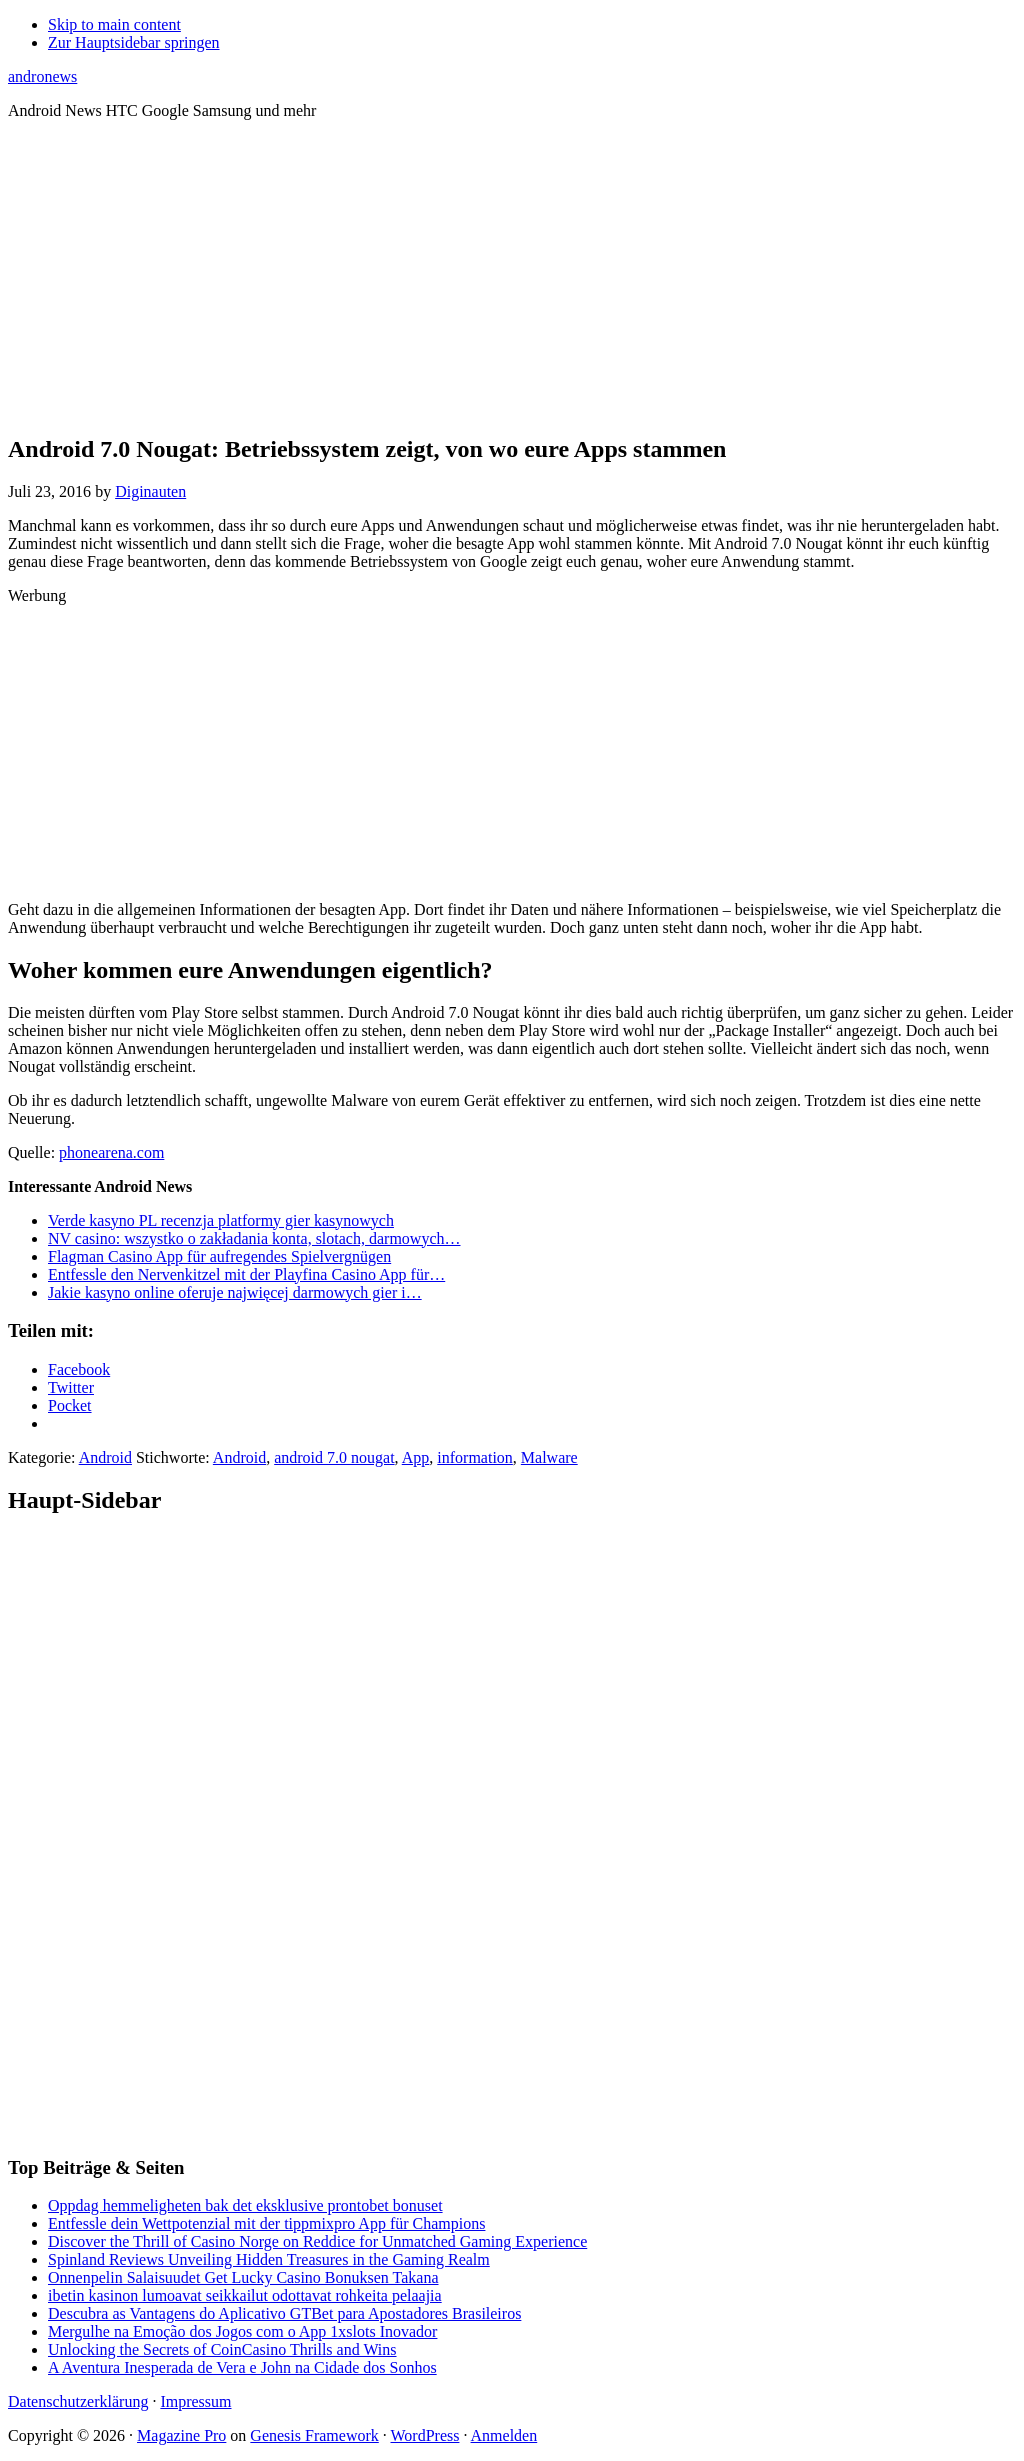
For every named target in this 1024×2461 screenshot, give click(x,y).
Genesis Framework (314, 2435)
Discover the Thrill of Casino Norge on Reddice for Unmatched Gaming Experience (317, 2241)
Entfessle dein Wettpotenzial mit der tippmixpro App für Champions (266, 2223)
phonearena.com (111, 1152)
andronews (42, 76)
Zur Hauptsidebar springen (134, 42)
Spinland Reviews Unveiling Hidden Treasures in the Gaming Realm (269, 2259)
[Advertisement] (512, 276)
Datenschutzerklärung (78, 2401)
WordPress (425, 2435)
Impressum (195, 2401)
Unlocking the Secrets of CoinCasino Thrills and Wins (222, 2349)
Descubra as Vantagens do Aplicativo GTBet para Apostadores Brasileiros (284, 2313)
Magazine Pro (181, 2435)
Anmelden (504, 2435)
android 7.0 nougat (334, 1457)
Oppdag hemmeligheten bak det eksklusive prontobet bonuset (245, 2205)
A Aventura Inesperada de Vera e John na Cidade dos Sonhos (242, 2367)
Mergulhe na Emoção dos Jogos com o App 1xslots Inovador (242, 2331)
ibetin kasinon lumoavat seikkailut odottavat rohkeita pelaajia (245, 2295)
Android (105, 1457)
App (416, 1457)
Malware (549, 1457)
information (475, 1457)
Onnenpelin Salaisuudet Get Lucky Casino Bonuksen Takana (243, 2277)
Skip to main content (114, 24)
